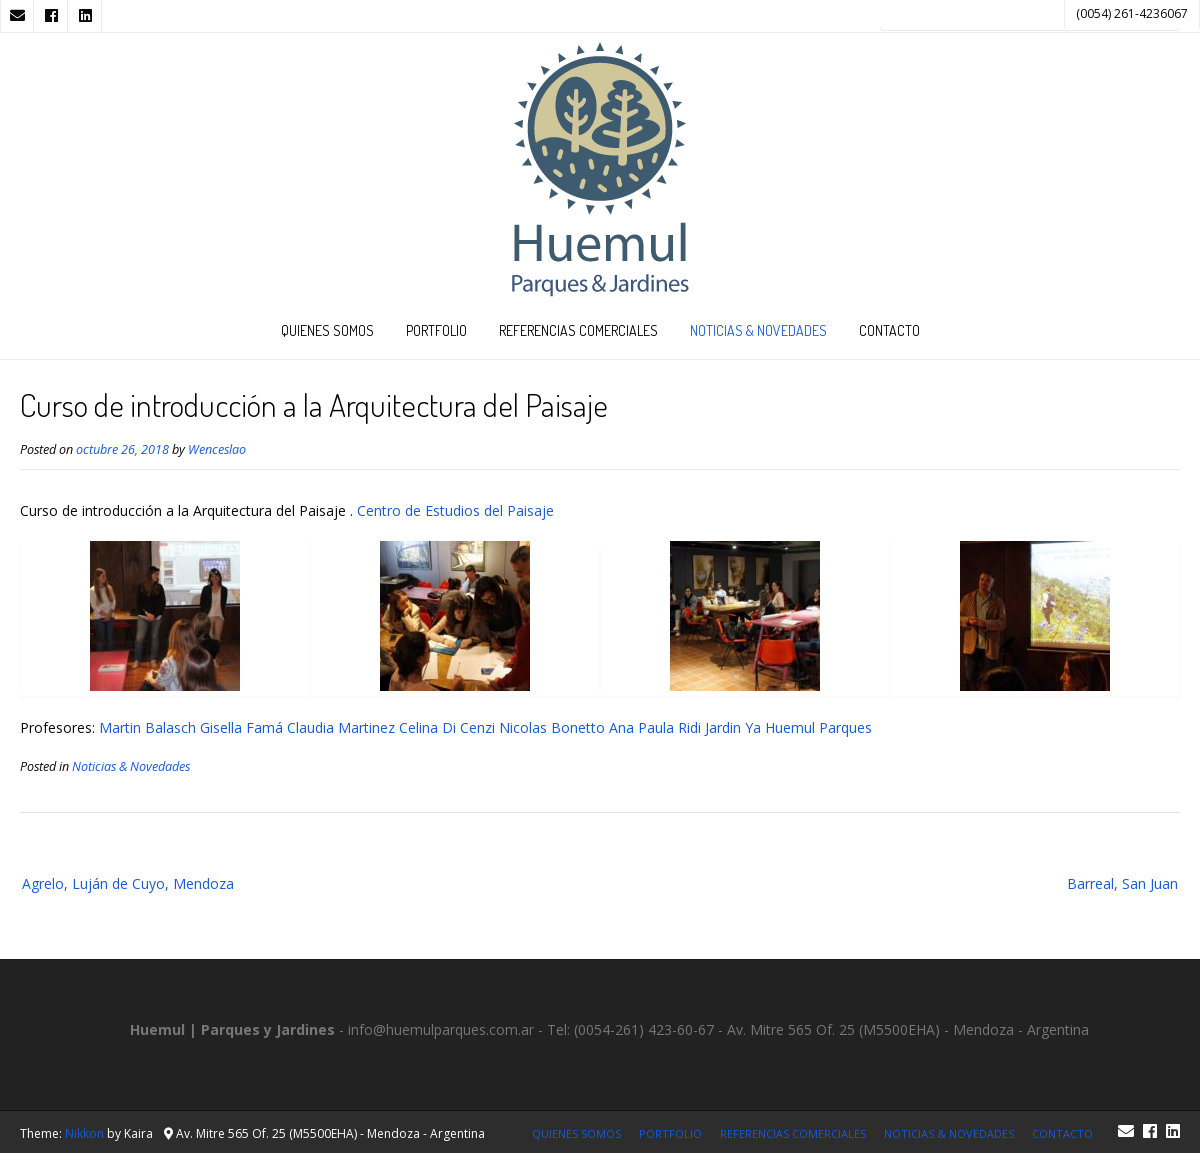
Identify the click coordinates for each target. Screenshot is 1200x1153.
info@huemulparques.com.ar (441, 1029)
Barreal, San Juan (1122, 883)
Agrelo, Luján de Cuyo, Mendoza (128, 883)
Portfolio (436, 330)
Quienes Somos (327, 330)
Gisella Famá (241, 727)
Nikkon (84, 1133)
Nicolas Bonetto (552, 727)
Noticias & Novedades (758, 330)
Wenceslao (217, 449)
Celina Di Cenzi (447, 727)
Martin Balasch (147, 727)
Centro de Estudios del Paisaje (455, 510)
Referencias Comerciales (578, 330)
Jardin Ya (733, 727)
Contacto (889, 330)
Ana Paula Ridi (655, 727)
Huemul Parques (818, 727)
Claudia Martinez (341, 727)
